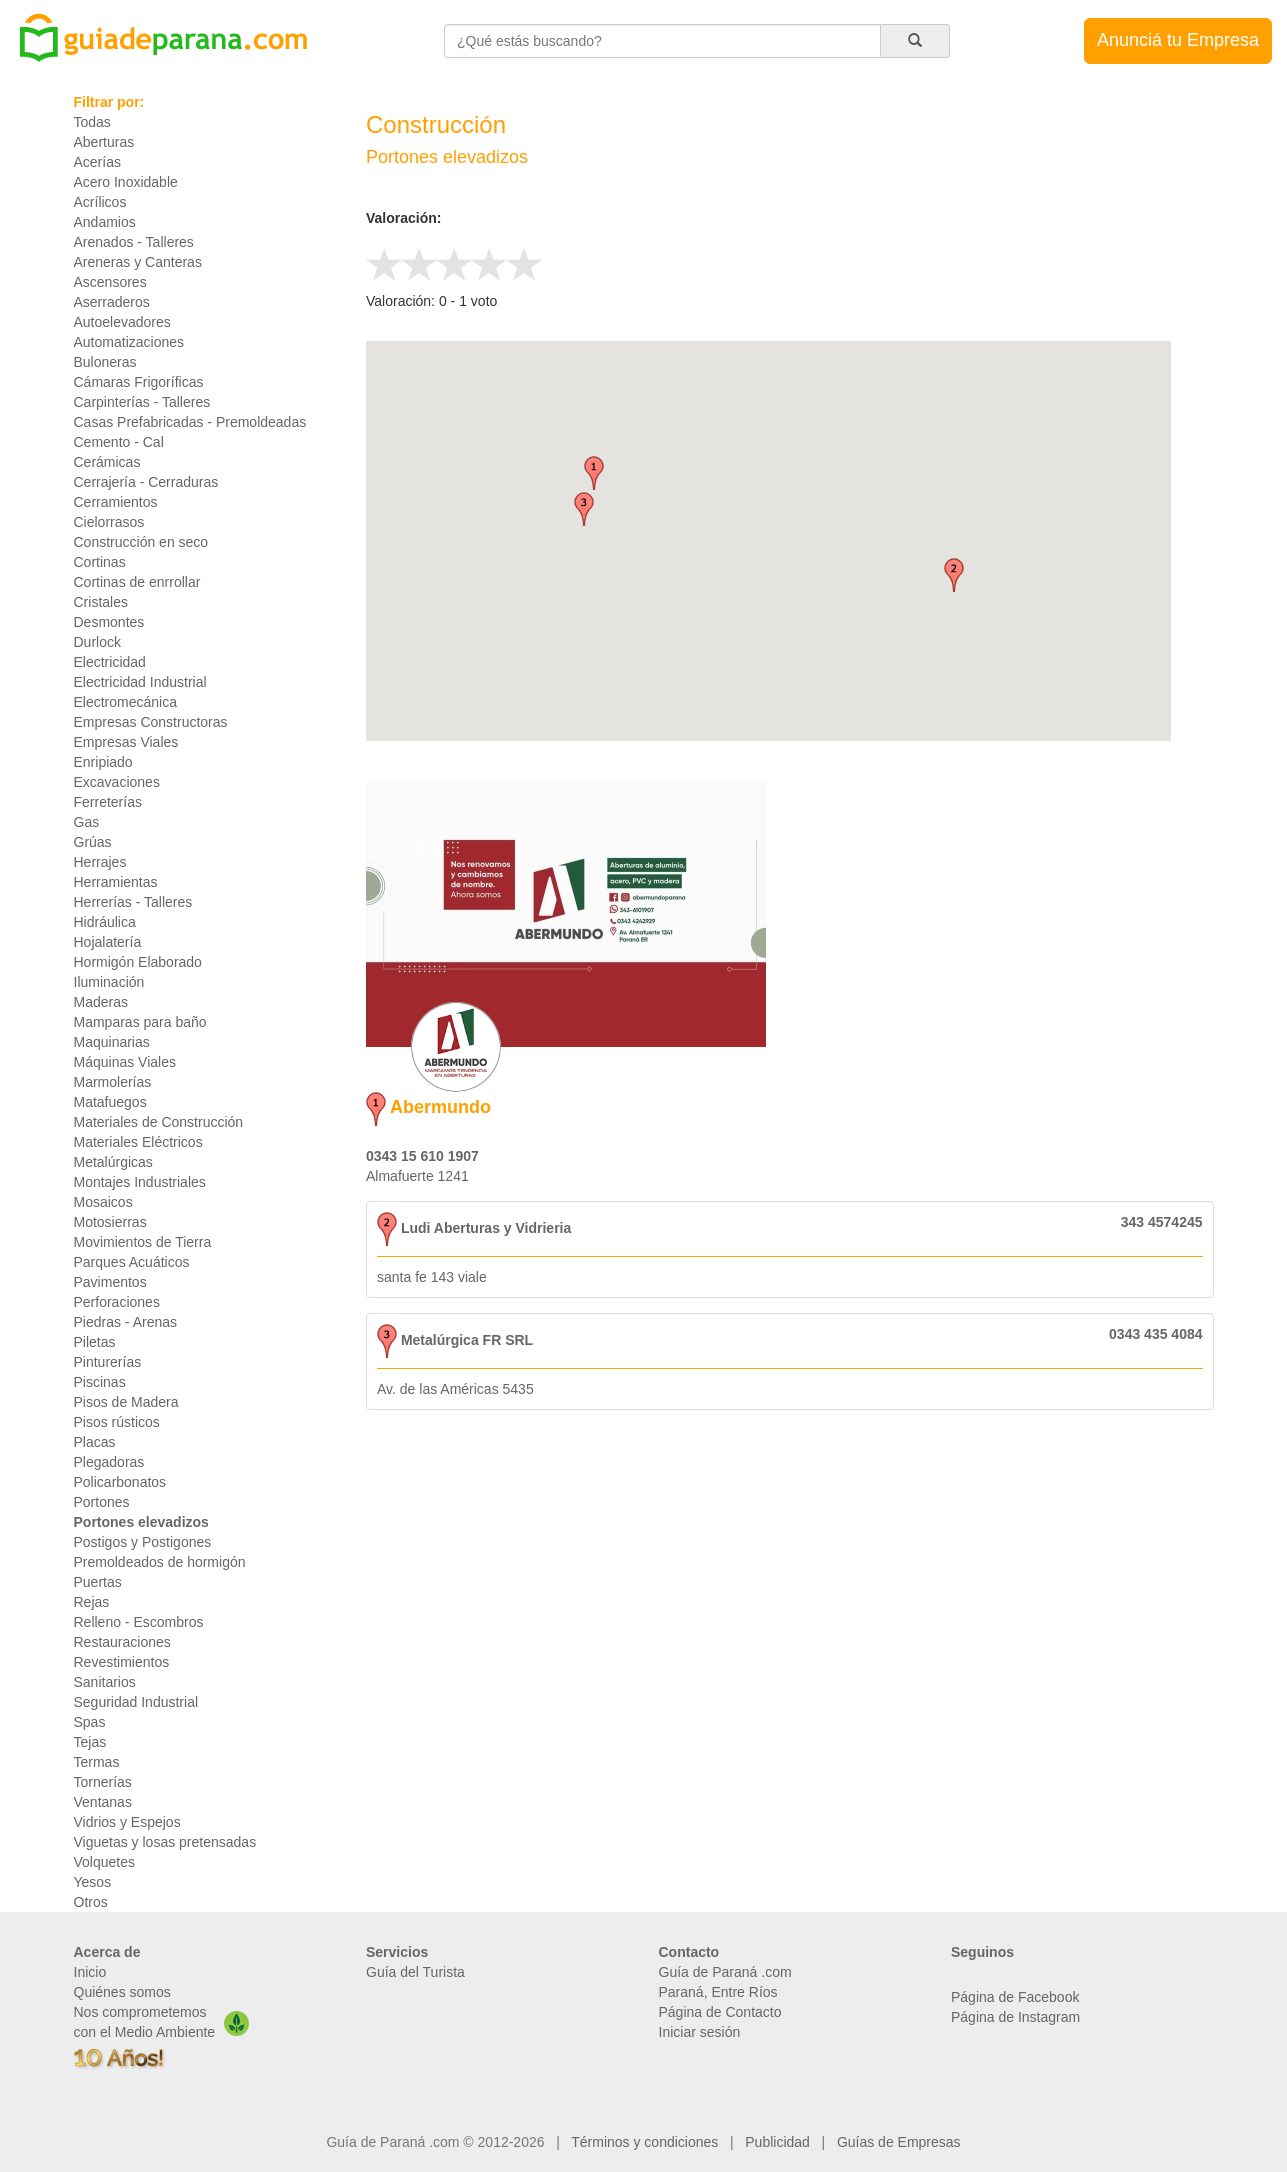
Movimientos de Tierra (143, 1242)
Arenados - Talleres (134, 242)
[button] (594, 473)
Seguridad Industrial (136, 1702)
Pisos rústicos (117, 1422)
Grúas (93, 842)
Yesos (93, 1882)
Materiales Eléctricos (138, 1142)
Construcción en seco (141, 542)
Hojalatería (108, 942)
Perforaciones (117, 1302)
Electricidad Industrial (140, 682)
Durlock (97, 642)
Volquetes (105, 1862)
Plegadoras (109, 1462)
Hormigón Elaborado (138, 962)
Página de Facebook (1015, 1997)
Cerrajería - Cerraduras (146, 482)
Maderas (101, 1002)
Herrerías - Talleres (133, 902)
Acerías (97, 162)
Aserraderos (112, 302)
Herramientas (116, 882)
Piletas (95, 1342)
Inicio (90, 1972)
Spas (90, 1722)
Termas (97, 1762)
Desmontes (109, 622)
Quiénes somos (122, 1992)
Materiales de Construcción (159, 1122)
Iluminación (109, 982)
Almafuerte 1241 (417, 1176)
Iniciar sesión (700, 2032)
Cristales (101, 602)
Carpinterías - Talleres (142, 402)
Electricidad (110, 662)
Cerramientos (116, 502)
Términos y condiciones (644, 2142)
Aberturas (104, 142)
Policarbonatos (120, 1482)
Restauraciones (122, 1642)
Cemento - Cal (119, 442)
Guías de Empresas (899, 2142)
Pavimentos (110, 1282)
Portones (102, 1502)
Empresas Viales (126, 742)
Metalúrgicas (113, 1162)
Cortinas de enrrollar (137, 582)
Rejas (92, 1602)
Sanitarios (105, 1682)
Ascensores (110, 282)
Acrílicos (100, 202)
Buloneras (105, 362)
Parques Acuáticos (132, 1262)
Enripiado (103, 762)
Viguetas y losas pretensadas (165, 1842)
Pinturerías (108, 1362)
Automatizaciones (129, 342)
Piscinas (100, 1382)
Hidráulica (105, 922)
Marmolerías (113, 1082)
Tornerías (103, 1782)
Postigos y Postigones (143, 1542)
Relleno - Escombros (139, 1622)
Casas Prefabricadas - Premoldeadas (190, 422)
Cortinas (100, 562)
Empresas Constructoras (151, 722)
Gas (87, 822)
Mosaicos (103, 1202)
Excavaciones (117, 782)
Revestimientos (122, 1662)
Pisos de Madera (126, 1402)
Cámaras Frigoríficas (139, 382)
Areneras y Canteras (138, 262)
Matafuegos (110, 1102)
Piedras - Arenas (126, 1322)
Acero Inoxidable (126, 182)
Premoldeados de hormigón (160, 1562)
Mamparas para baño (140, 1022)
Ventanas (103, 1802)
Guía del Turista (415, 1972)
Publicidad (777, 2142)
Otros (91, 1902)
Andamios (105, 222)
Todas (92, 122)
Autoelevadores (122, 322)
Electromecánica (126, 702)
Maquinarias (112, 1042)
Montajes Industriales (140, 1182)
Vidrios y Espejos (127, 1822)
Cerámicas (107, 462)
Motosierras (110, 1222)
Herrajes (100, 862)
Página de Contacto (720, 2012)
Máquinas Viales (125, 1062)
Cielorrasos (109, 522)
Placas (95, 1442)
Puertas (98, 1582)
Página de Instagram (1015, 2017)
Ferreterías (108, 802)
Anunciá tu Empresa (1178, 40)
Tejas (90, 1742)
